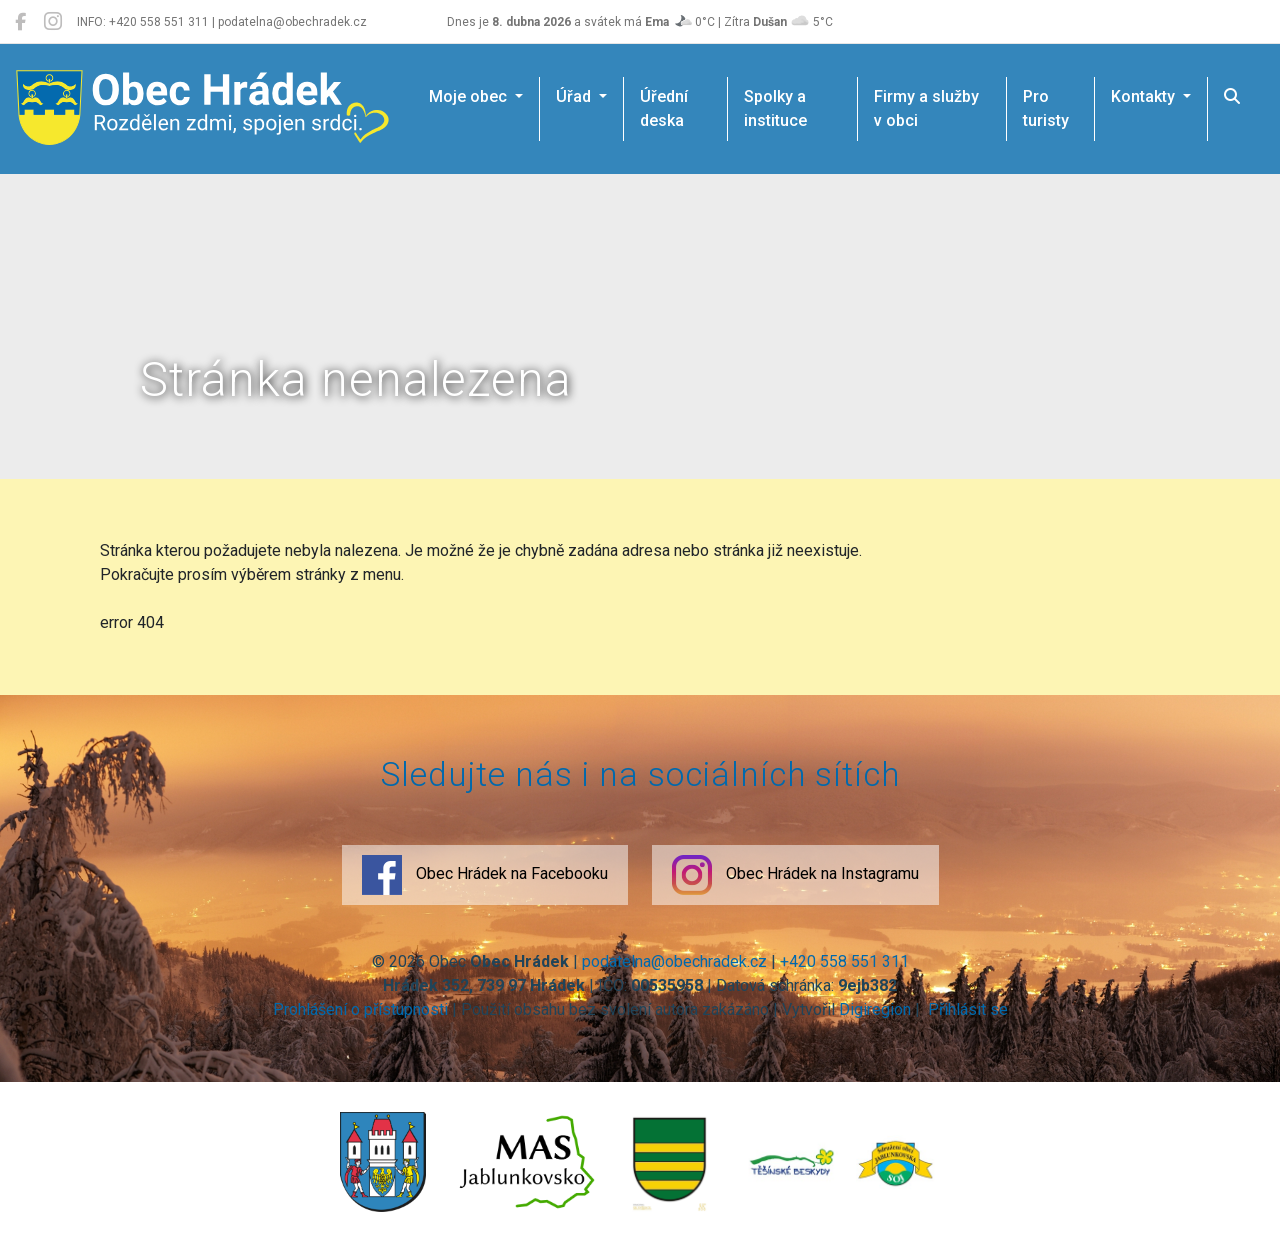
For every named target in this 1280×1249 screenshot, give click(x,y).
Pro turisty (1046, 108)
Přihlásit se (966, 1009)
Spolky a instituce (775, 108)
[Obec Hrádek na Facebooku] (20, 22)
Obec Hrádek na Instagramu (795, 875)
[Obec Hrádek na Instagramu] (53, 22)
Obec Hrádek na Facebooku (485, 875)
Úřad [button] (575, 96)
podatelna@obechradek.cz (674, 961)
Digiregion (875, 1009)
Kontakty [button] (1145, 96)
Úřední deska (664, 108)
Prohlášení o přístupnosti (360, 1009)
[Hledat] (1232, 97)
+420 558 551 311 (844, 961)
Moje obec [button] (470, 96)
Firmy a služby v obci (926, 108)
